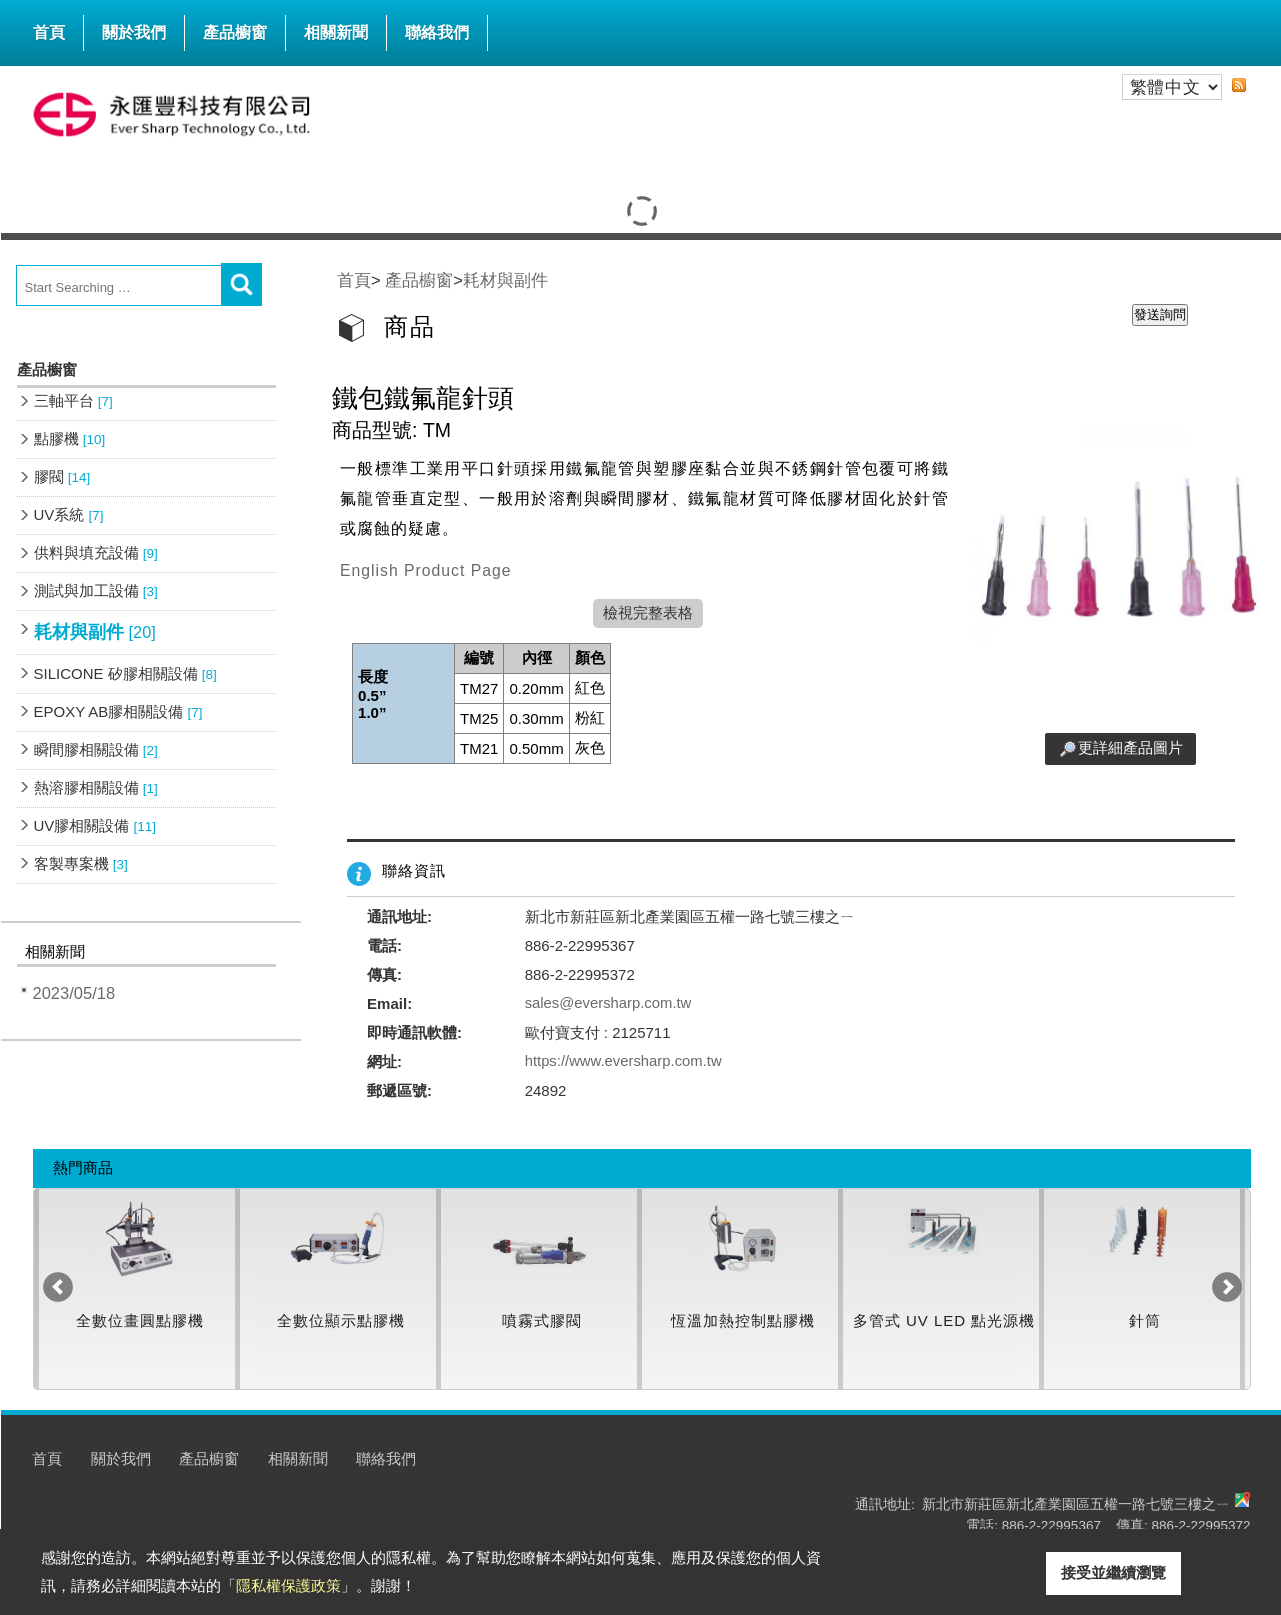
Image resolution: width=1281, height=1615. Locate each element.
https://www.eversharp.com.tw (624, 1061)
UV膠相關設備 (95, 825)
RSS (1239, 85)
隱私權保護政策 (288, 1585)
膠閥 (62, 476)
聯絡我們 (437, 32)
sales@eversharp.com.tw (609, 1003)
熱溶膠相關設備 (96, 787)
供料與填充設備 (96, 552)
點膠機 (70, 438)
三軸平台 (73, 400)
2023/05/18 (74, 993)
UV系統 (69, 514)
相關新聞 (336, 32)
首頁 (49, 32)
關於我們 (134, 32)
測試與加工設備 (96, 590)
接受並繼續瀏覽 (1113, 1572)
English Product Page (425, 570)
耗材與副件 (95, 632)
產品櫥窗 (235, 28)
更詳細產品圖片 (1130, 747)
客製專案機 (81, 863)
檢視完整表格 (648, 612)
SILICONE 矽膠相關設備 (125, 673)
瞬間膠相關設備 (96, 749)
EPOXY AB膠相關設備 (118, 711)
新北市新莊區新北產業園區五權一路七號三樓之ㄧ (1076, 1504)
